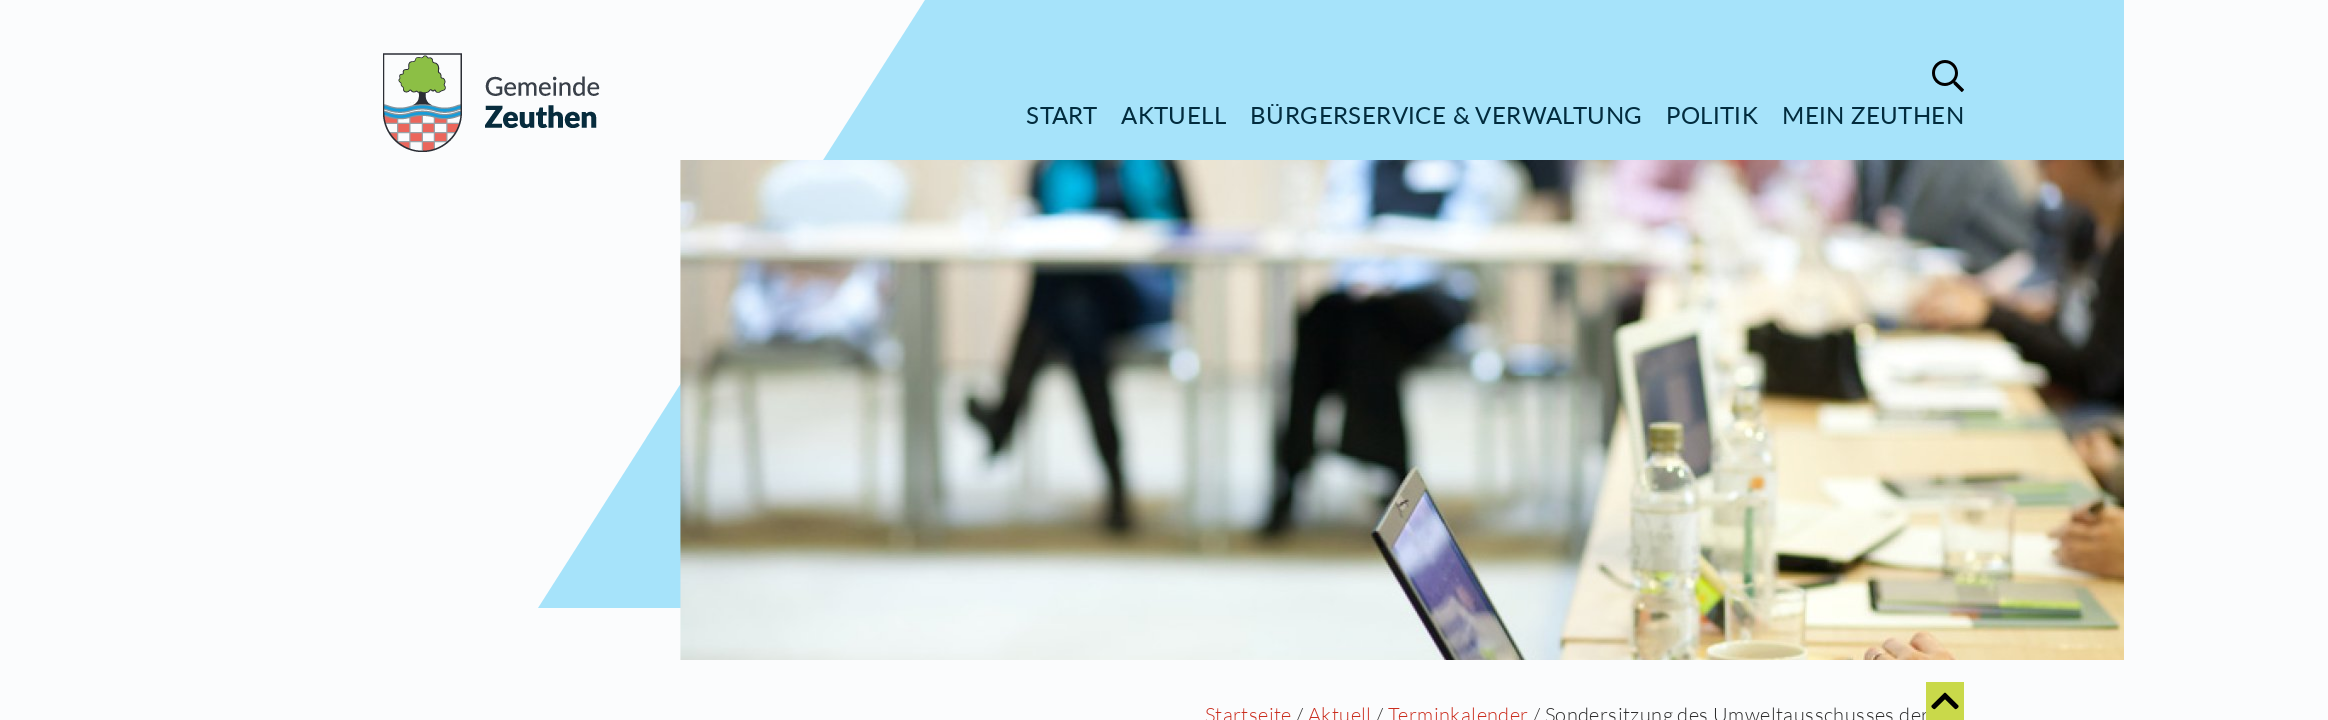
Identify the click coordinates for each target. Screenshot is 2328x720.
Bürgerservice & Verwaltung (1446, 114)
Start (1061, 114)
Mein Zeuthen (1873, 114)
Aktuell (1173, 114)
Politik (1712, 114)
